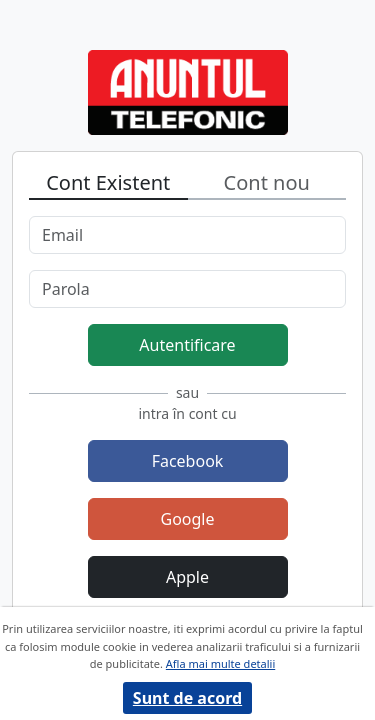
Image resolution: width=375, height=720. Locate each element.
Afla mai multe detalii (220, 663)
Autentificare (187, 345)
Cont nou (267, 182)
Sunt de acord (187, 698)
